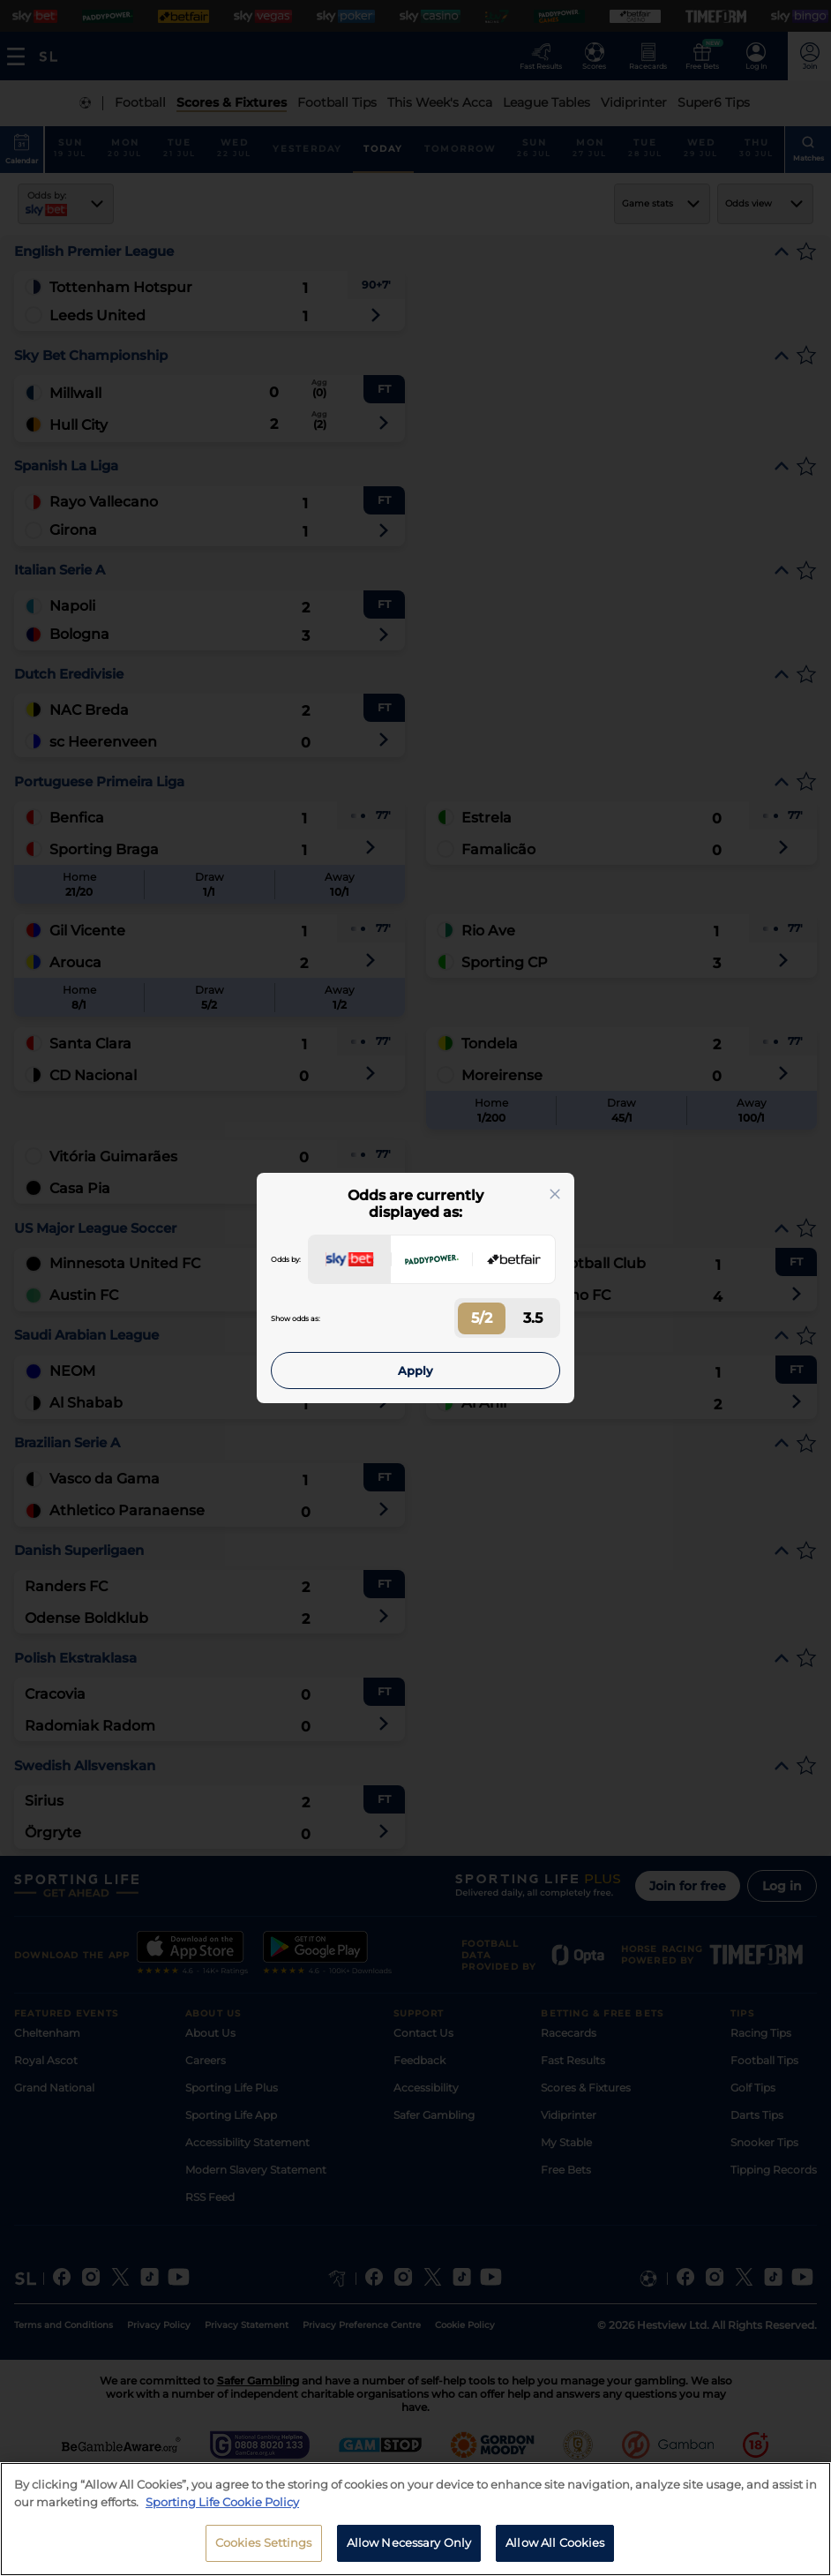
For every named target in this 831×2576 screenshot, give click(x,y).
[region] (415, 2519)
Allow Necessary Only (409, 2542)
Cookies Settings (263, 2542)
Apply (415, 1370)
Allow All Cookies (554, 2542)
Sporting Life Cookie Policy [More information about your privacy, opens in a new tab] (222, 2502)
